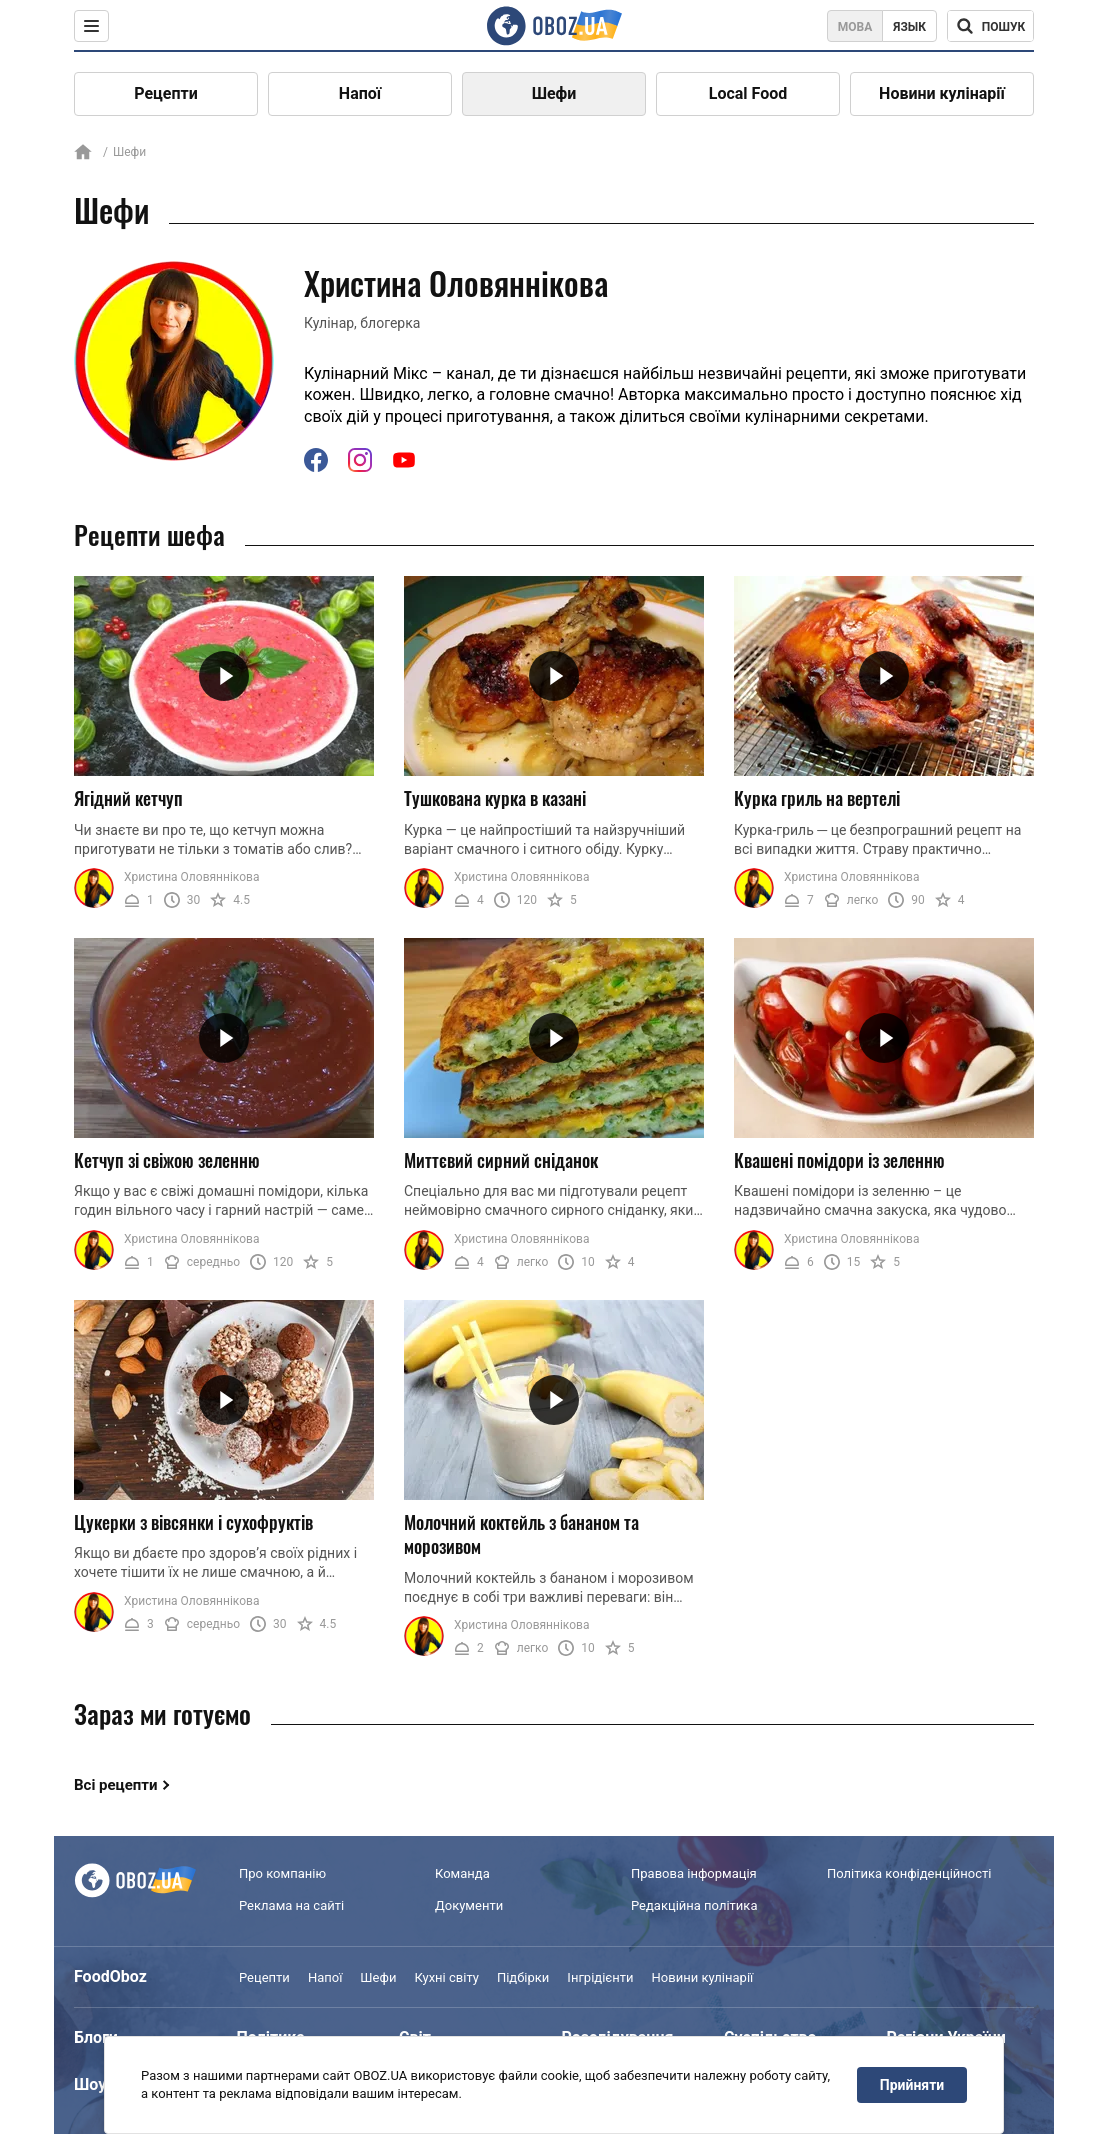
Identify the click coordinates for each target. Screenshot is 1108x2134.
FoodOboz (110, 1976)
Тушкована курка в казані (495, 798)
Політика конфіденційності (909, 1873)
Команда (462, 1873)
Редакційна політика (694, 1905)
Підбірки (523, 1977)
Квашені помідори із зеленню (839, 1160)
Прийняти (912, 2085)
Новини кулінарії (942, 93)
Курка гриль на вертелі (817, 798)
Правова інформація (694, 1873)
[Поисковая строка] (990, 26)
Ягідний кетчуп (128, 798)
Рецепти (166, 93)
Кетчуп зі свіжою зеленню (167, 1160)
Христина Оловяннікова (191, 877)
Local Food (748, 93)
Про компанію (282, 1873)
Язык (909, 27)
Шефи (554, 93)
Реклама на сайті (291, 1905)
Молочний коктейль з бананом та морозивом (521, 1534)
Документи (469, 1905)
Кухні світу (446, 1977)
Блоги (96, 2037)
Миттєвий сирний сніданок (501, 1160)
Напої (360, 93)
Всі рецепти (116, 1785)
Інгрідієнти (600, 1977)
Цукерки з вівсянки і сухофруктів (193, 1522)
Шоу (90, 2084)
